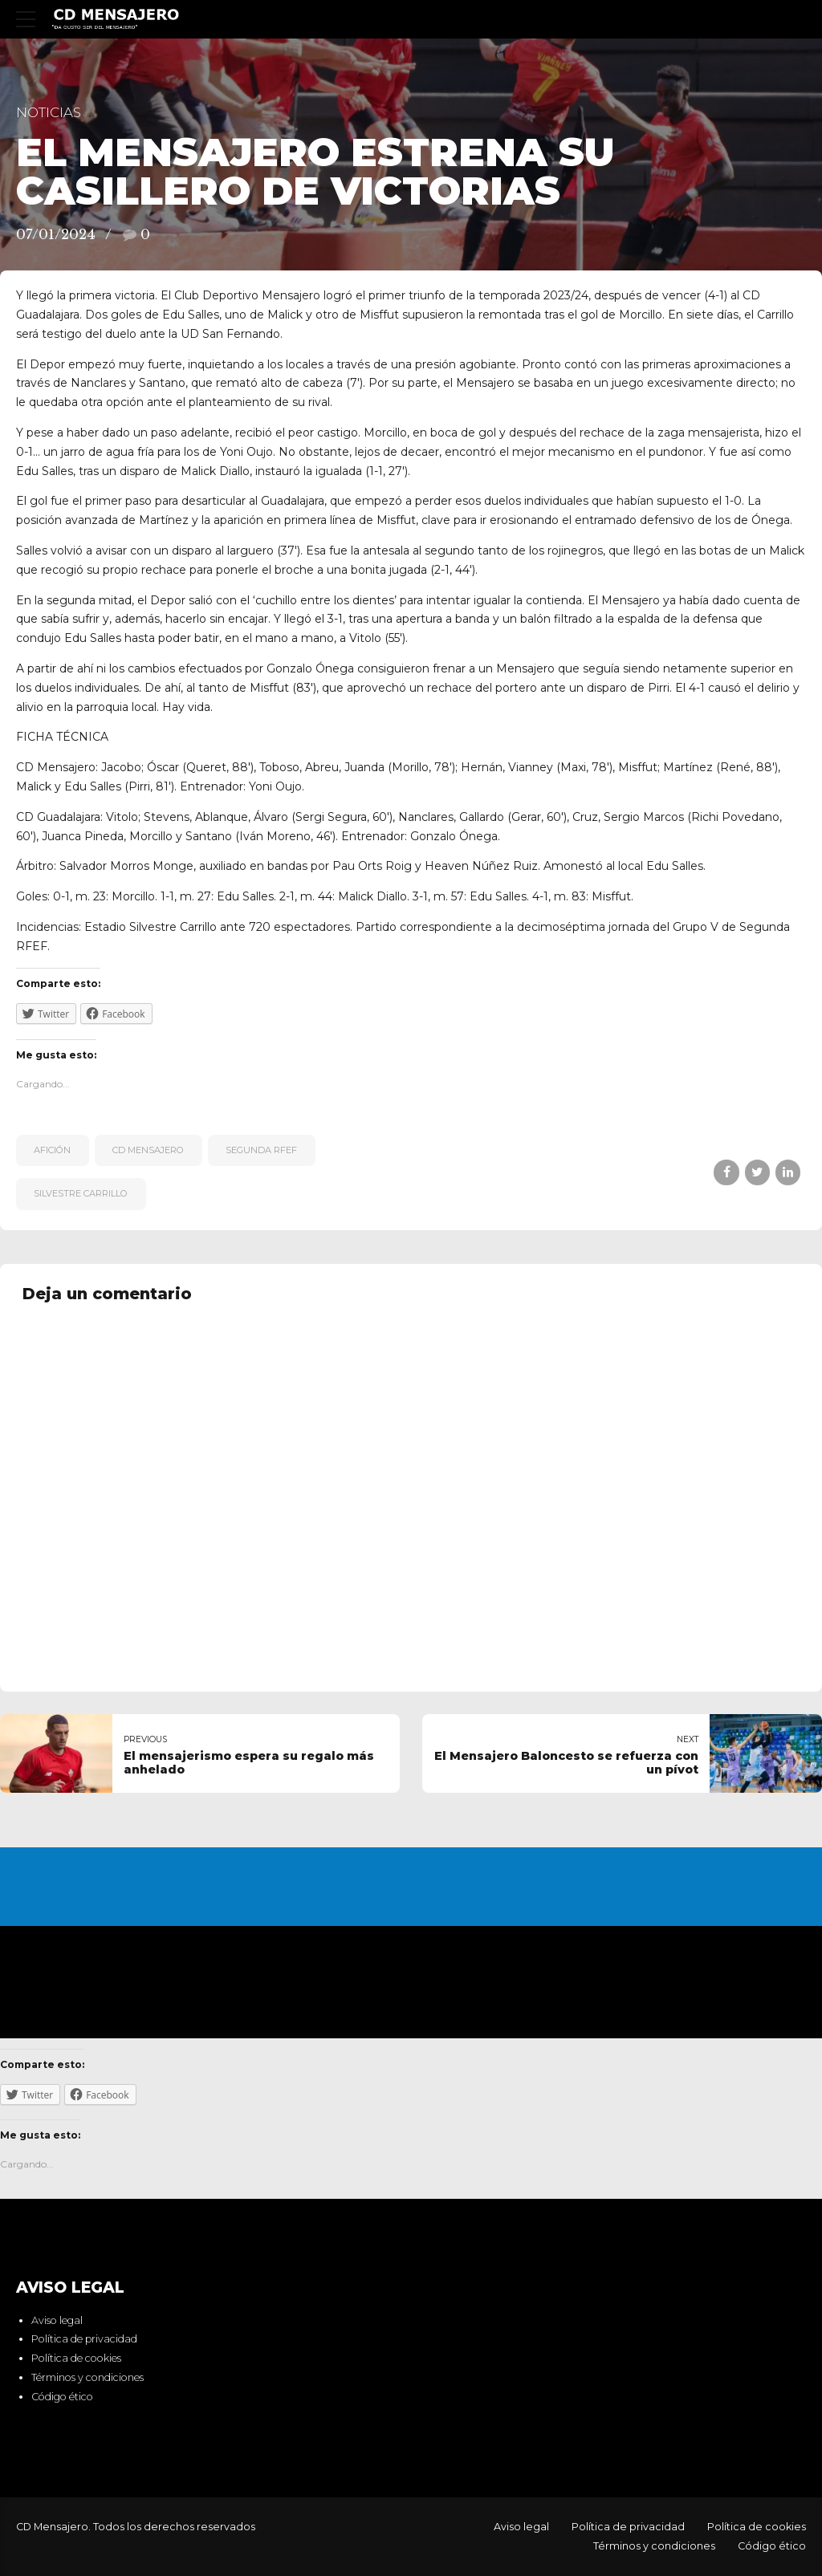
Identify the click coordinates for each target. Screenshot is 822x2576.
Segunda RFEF (261, 1150)
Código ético (62, 2397)
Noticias (48, 112)
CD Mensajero (148, 1150)
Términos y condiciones (87, 2377)
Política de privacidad (84, 2340)
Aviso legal (57, 2320)
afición (52, 1150)
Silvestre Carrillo (81, 1193)
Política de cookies (76, 2359)
